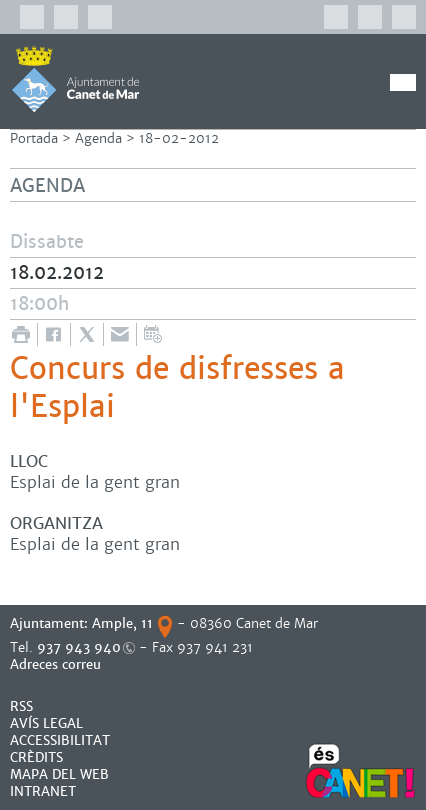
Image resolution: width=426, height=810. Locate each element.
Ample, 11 (122, 623)
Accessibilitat (60, 740)
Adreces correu (57, 664)
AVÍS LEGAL (46, 723)
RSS (21, 706)
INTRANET (43, 791)
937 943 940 (79, 647)
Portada (34, 138)
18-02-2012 (179, 138)
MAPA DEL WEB (59, 774)
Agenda (98, 138)
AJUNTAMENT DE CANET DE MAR (75, 79)
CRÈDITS (36, 757)
